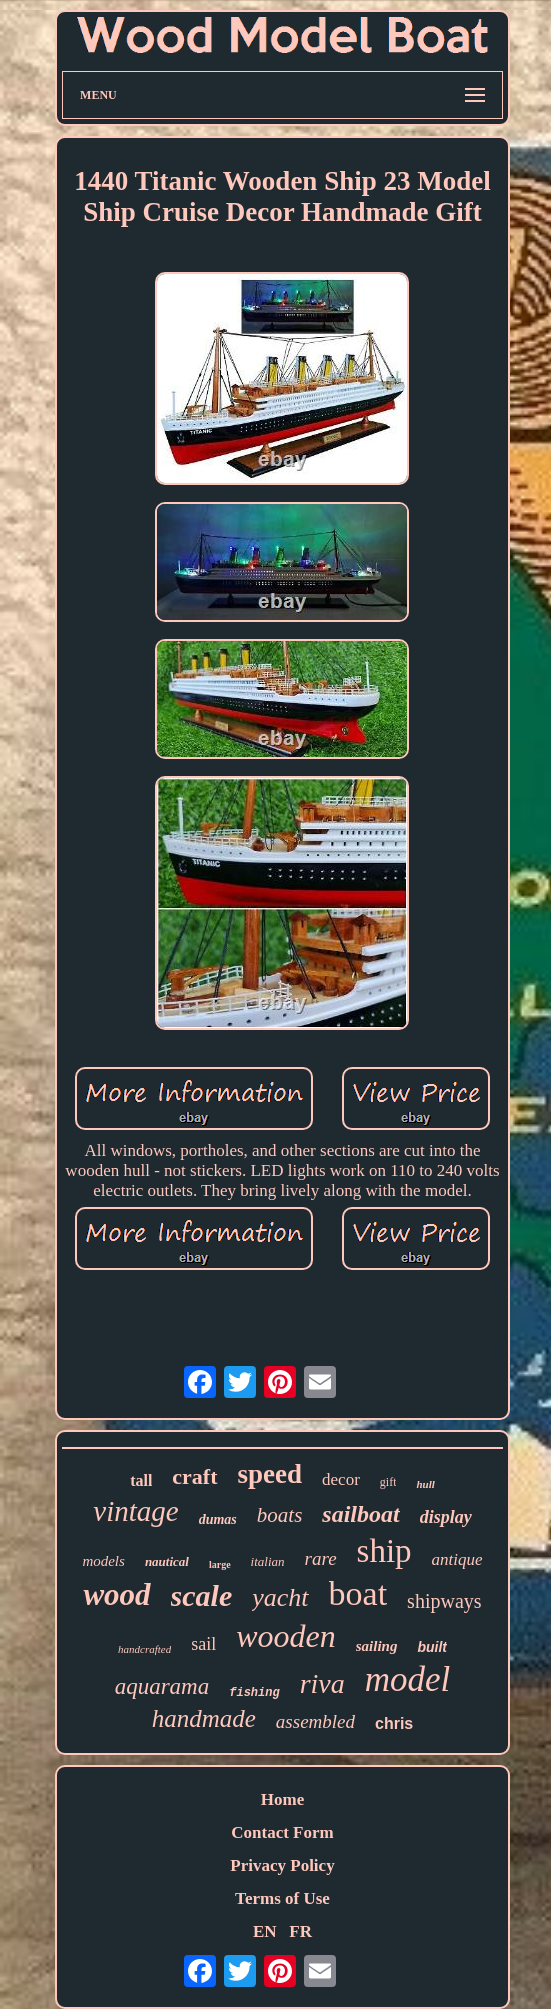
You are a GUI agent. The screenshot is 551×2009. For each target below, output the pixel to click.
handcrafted (144, 1649)
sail (203, 1644)
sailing (377, 1646)
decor (341, 1479)
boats (280, 1515)
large (220, 1564)
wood (116, 1594)
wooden (286, 1636)
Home (282, 1799)
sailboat (360, 1514)
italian (268, 1561)
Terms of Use (282, 1898)
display (446, 1517)
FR (300, 1931)
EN (265, 1931)
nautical (167, 1561)
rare (321, 1558)
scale (202, 1595)
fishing (254, 1693)
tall (141, 1480)
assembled (315, 1721)
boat (358, 1593)
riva (322, 1683)
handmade (204, 1718)
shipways (444, 1601)
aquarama (162, 1686)
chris (394, 1723)
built (432, 1647)
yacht (280, 1597)
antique (457, 1559)
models (103, 1561)
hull (425, 1484)
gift (388, 1482)
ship (384, 1551)
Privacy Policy (282, 1865)
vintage (135, 1511)
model (408, 1679)
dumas (218, 1519)
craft (194, 1476)
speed (270, 1474)
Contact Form (282, 1832)
